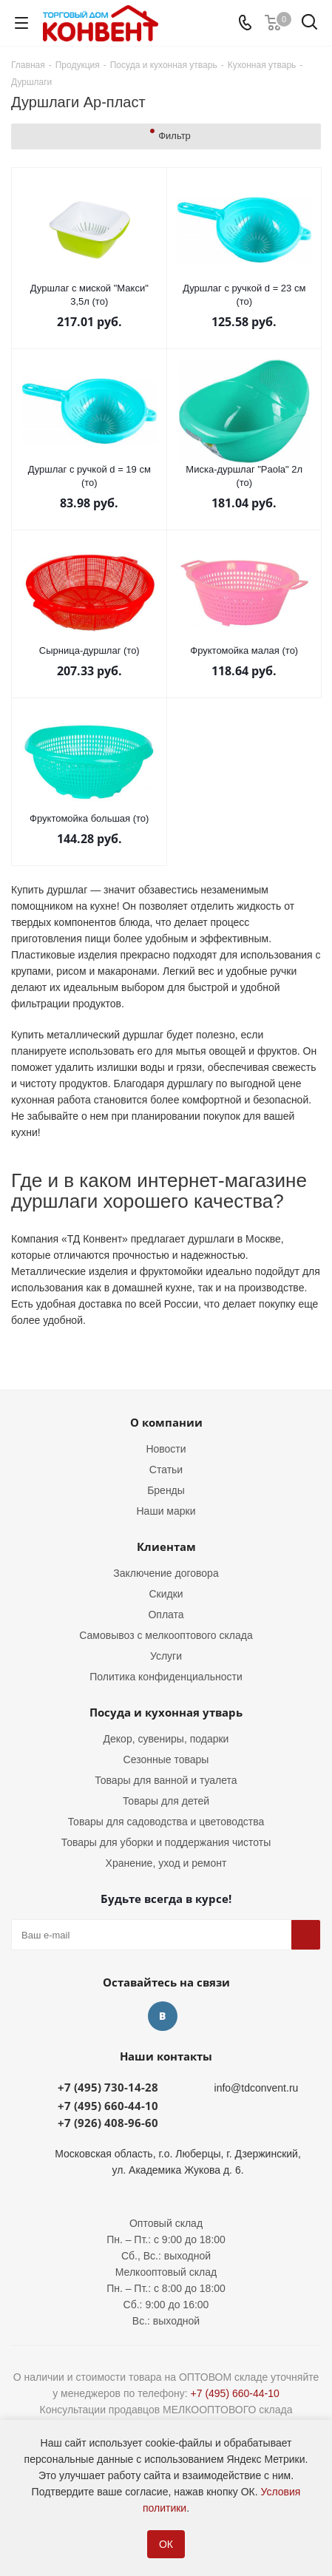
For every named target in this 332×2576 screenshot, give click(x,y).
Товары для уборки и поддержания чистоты (166, 1842)
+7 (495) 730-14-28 (108, 2087)
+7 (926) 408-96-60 (108, 2122)
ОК (166, 2544)
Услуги (166, 1656)
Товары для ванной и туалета (166, 1780)
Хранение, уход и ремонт (166, 1863)
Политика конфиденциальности (166, 1677)
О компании (166, 1422)
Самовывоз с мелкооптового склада (165, 1635)
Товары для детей (166, 1801)
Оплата (165, 1614)
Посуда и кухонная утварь (166, 1712)
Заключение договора (165, 1573)
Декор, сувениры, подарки (166, 1739)
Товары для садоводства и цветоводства (166, 1822)
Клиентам (166, 1546)
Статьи (166, 1469)
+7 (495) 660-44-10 (108, 2105)
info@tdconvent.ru (256, 2088)
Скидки (166, 1594)
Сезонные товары (166, 1759)
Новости (166, 1449)
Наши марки (166, 1511)
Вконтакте (162, 2016)
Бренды (166, 1490)
